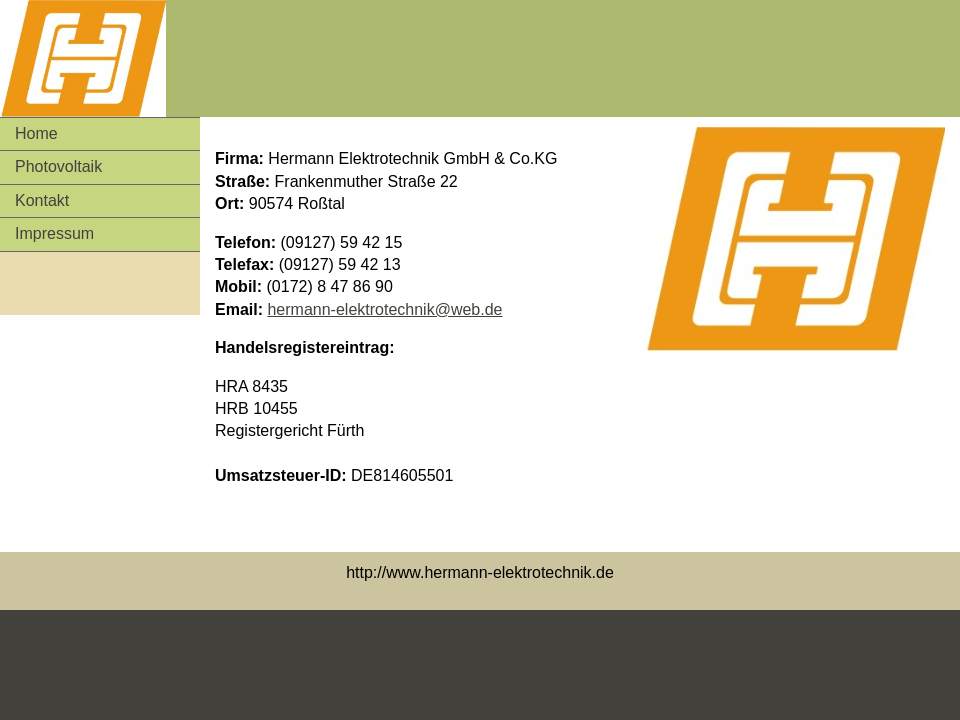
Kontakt (42, 200)
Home (36, 133)
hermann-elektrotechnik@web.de (384, 309)
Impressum (54, 233)
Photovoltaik (58, 166)
